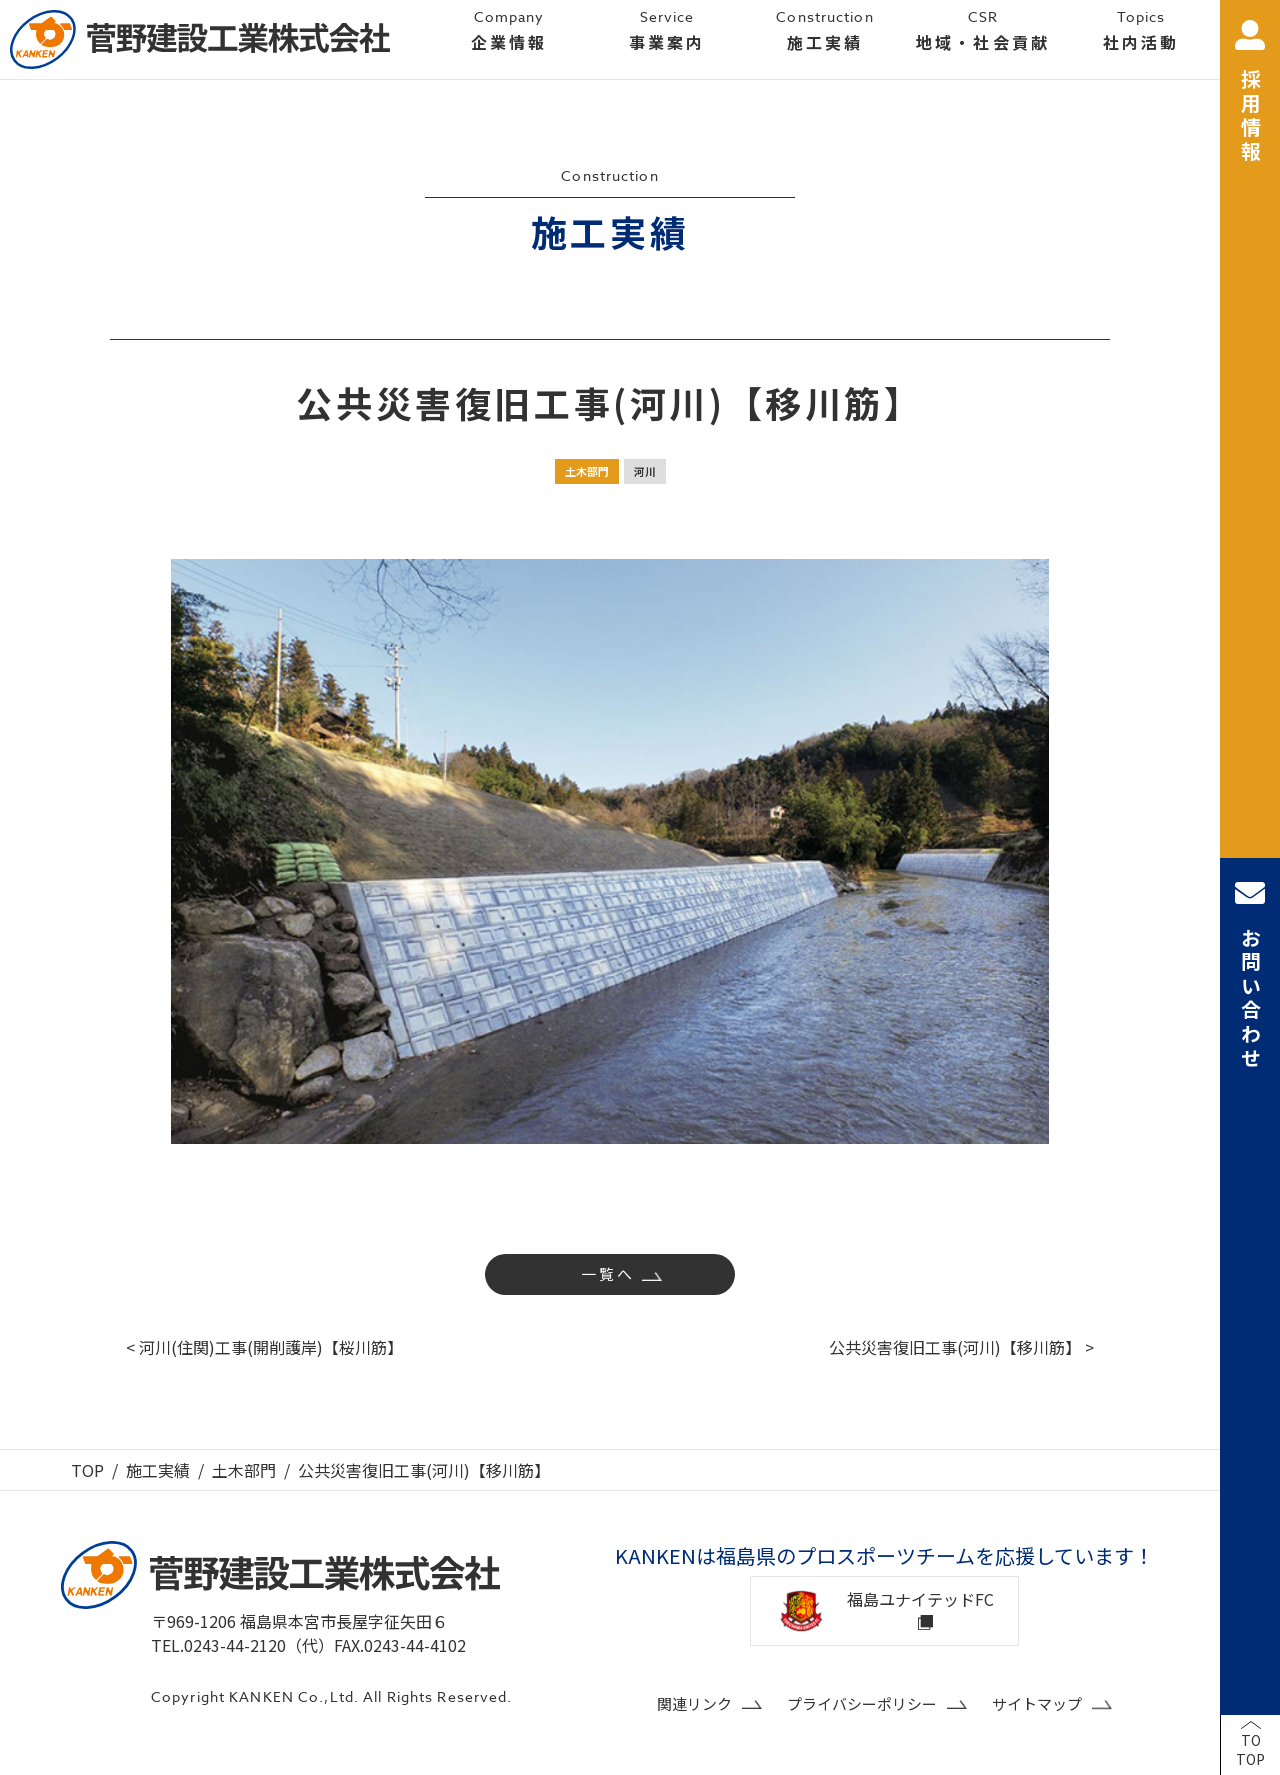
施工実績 (158, 1470)
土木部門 (587, 471)
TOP (87, 1470)
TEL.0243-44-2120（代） (242, 1645)
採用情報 (1250, 92)
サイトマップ (1037, 1703)
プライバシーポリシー (862, 1703)
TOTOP (1250, 1750)
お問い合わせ (1250, 974)
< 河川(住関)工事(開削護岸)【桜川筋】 (264, 1347)
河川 (645, 471)
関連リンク (694, 1703)
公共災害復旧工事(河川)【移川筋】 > (961, 1347)
